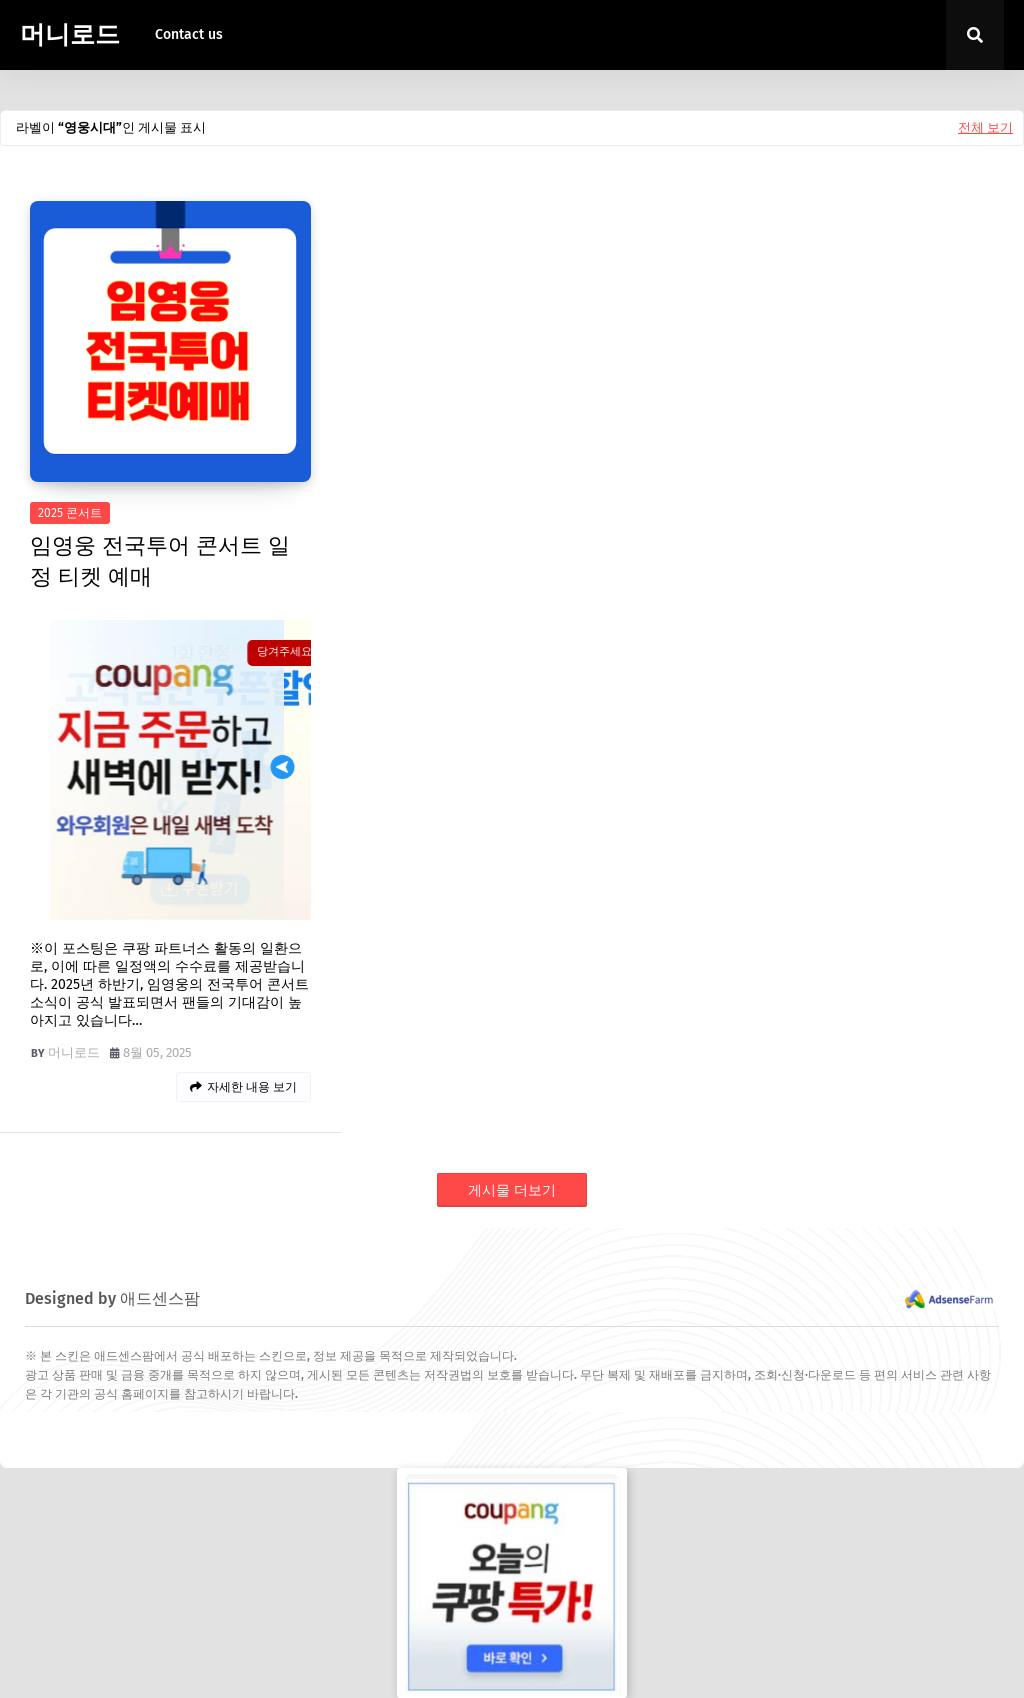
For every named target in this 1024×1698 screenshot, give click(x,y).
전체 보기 (985, 127)
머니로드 (70, 35)
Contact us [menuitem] (189, 34)
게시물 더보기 (512, 1190)
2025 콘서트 (70, 513)
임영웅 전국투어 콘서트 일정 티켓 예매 (160, 561)
